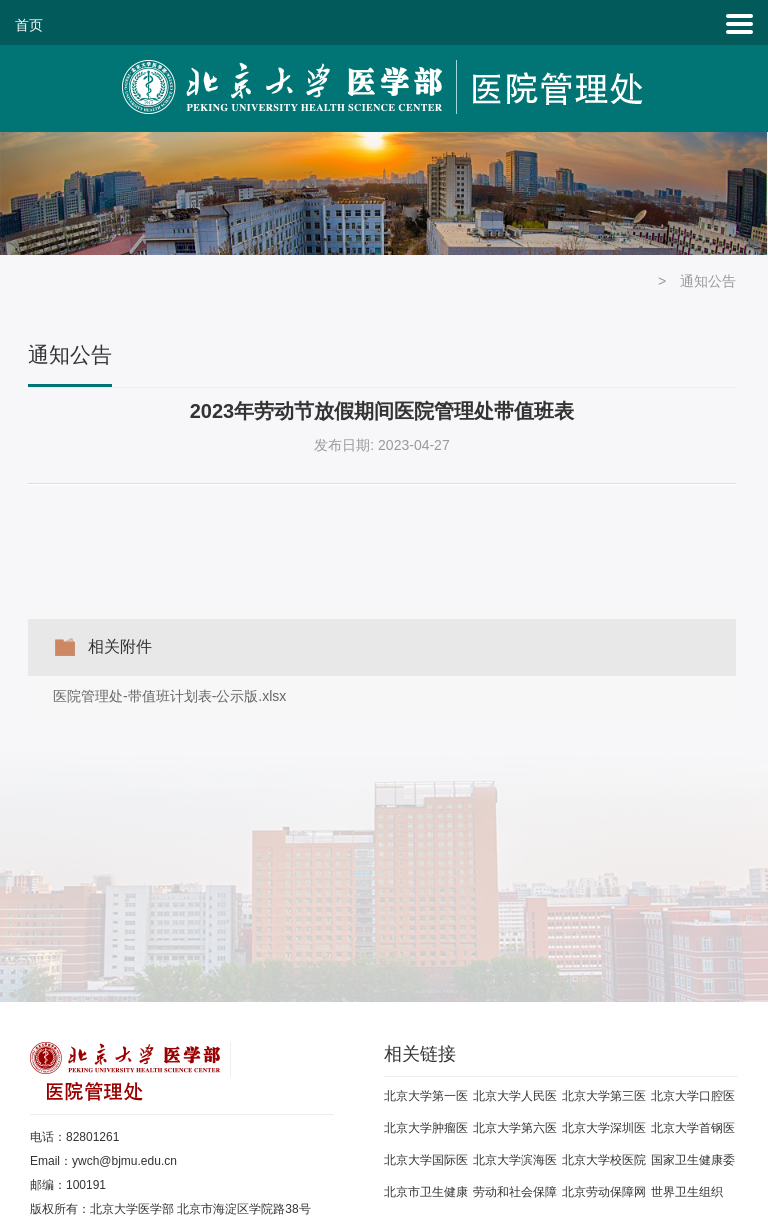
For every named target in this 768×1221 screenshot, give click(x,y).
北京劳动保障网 (604, 1192)
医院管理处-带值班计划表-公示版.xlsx (169, 696)
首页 (29, 25)
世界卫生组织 (687, 1192)
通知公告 (708, 281)
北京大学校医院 (604, 1160)
